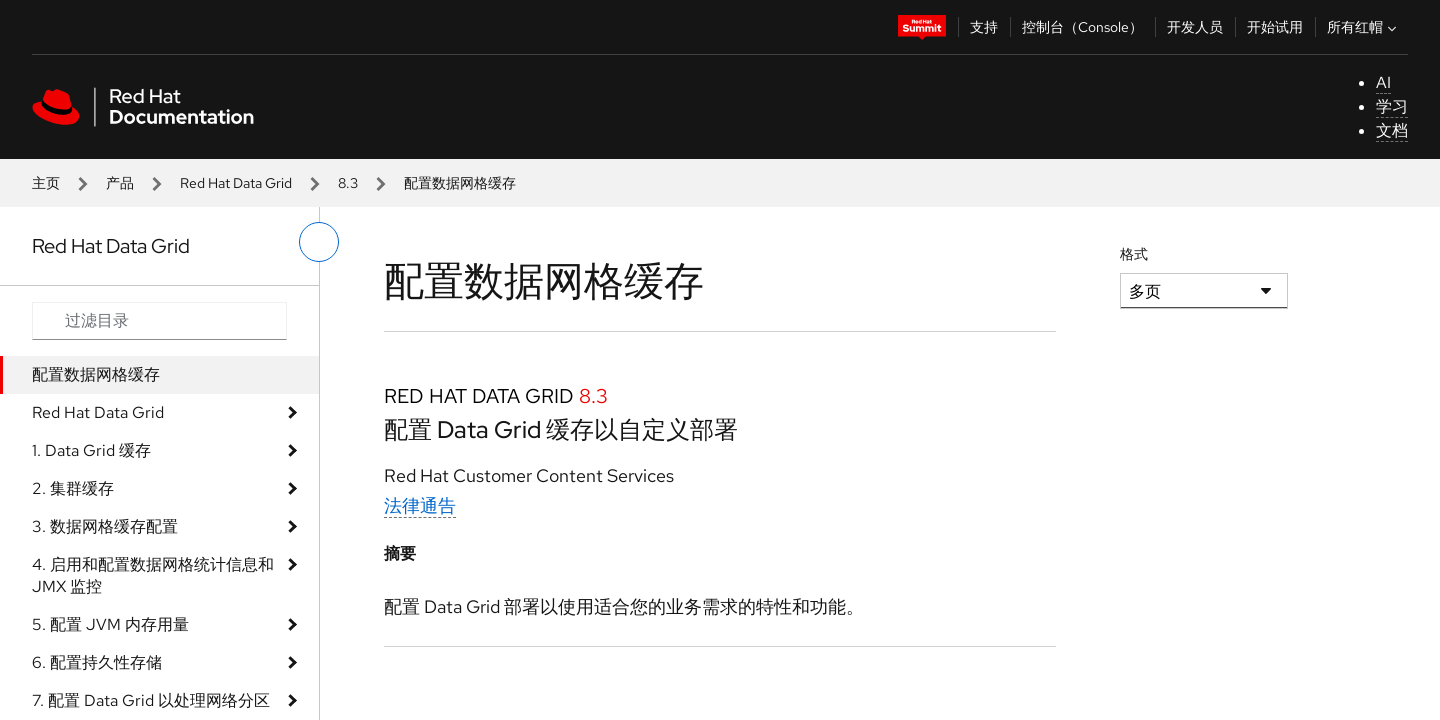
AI (1383, 82)
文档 (1392, 130)
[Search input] (159, 321)
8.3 (348, 183)
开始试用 (1275, 27)
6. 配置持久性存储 (97, 662)
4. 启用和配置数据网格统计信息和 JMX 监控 (153, 575)
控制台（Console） (1082, 27)
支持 (984, 27)
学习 (1392, 106)
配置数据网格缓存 (96, 374)
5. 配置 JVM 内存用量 (110, 624)
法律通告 (420, 505)
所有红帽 (1364, 27)
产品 (120, 183)
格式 (1134, 254)
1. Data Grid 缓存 (91, 450)
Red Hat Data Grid (236, 183)
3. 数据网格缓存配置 (105, 526)
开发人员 (1195, 27)
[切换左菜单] (319, 242)
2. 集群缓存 (73, 488)
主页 (46, 183)
